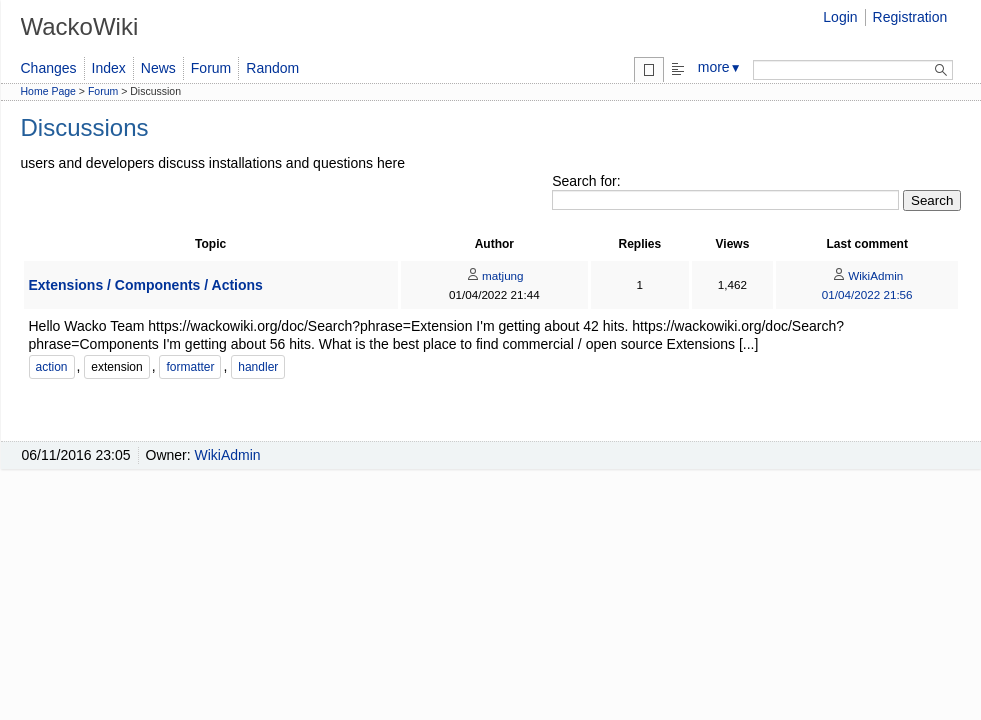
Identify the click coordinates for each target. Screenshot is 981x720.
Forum (211, 68)
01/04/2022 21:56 (867, 294)
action (52, 367)
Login (840, 17)
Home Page (48, 91)
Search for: (586, 181)
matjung (494, 275)
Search (932, 200)
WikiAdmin (867, 275)
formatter (190, 367)
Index (109, 68)
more (720, 67)
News (158, 68)
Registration (910, 17)
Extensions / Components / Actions (146, 285)
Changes (49, 68)
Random (272, 68)
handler (258, 367)
